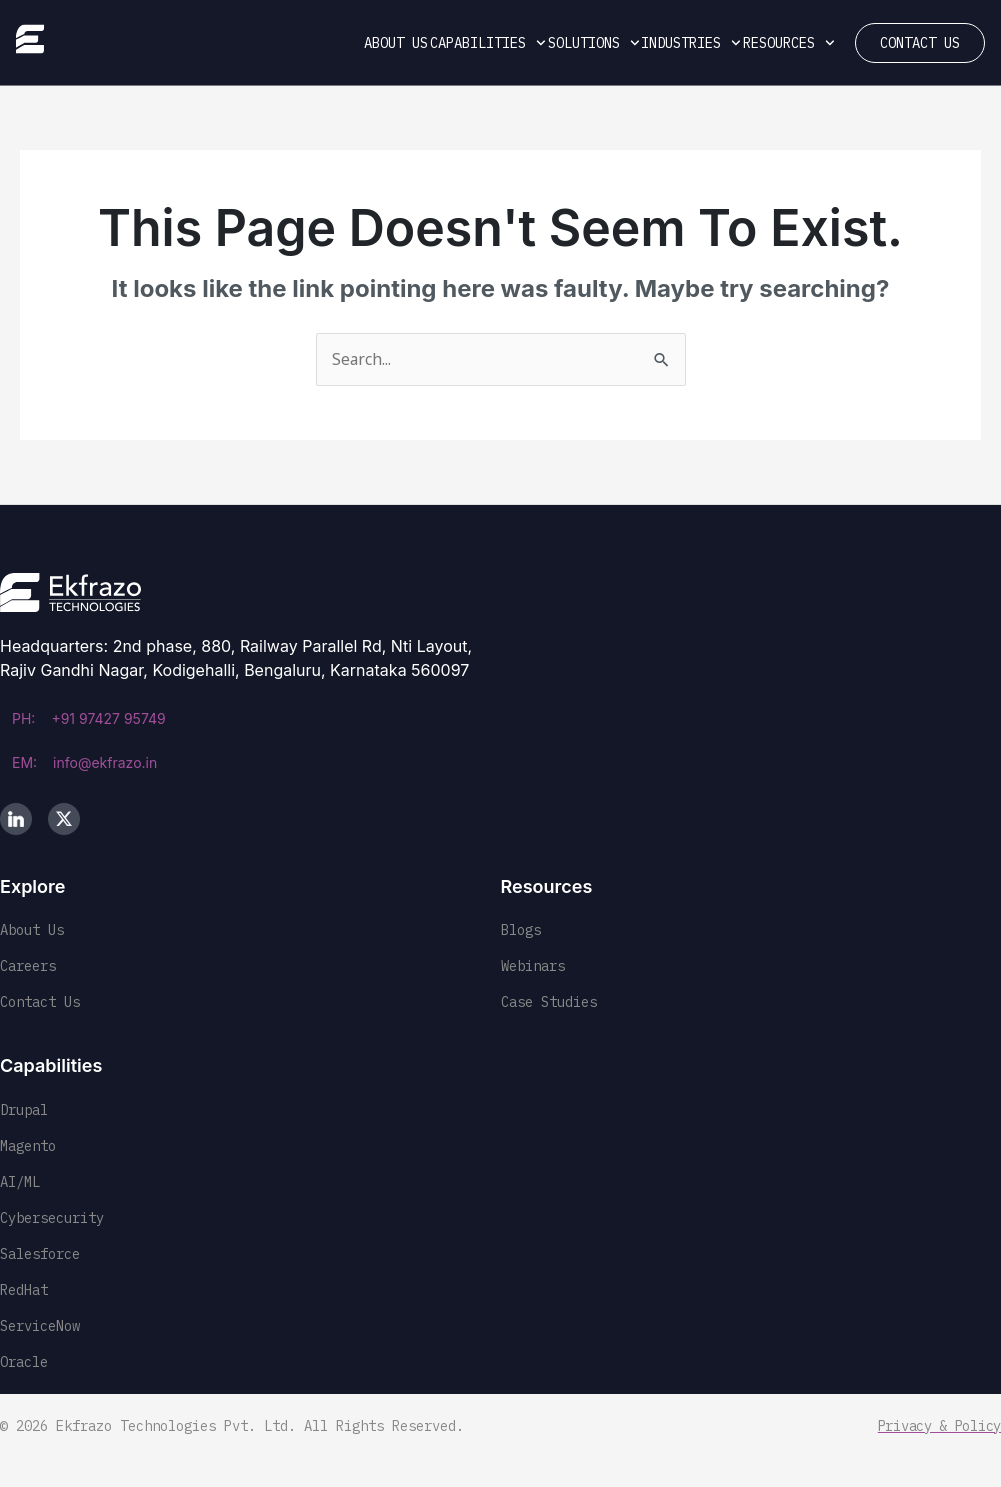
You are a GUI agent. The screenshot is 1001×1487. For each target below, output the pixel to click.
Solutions (594, 43)
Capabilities (488, 43)
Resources (789, 43)
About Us (396, 43)
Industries (691, 43)
